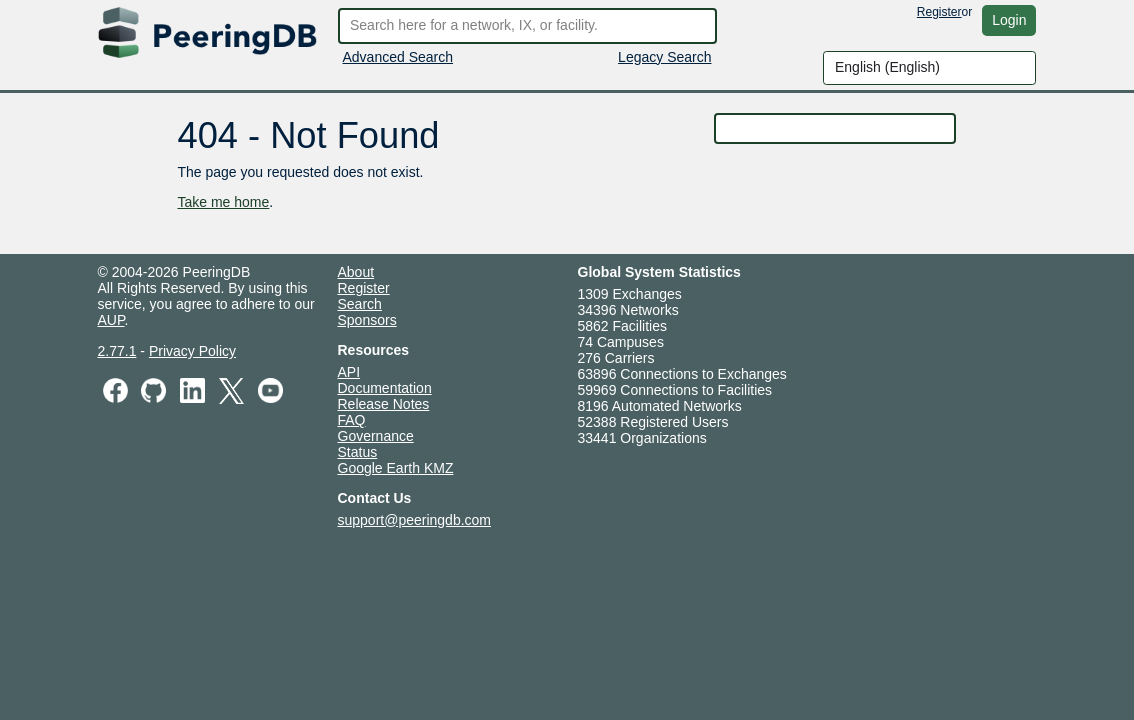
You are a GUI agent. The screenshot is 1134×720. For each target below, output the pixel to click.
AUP (111, 320)
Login (1009, 20)
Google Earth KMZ (396, 468)
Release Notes (384, 404)
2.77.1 (117, 351)
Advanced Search (398, 57)
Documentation (385, 388)
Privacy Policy (192, 351)
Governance (376, 436)
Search (360, 304)
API (349, 372)
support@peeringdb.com (415, 520)
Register (939, 12)
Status (358, 452)
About (356, 272)
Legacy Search (664, 57)
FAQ (352, 420)
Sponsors (367, 320)
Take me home (223, 202)
